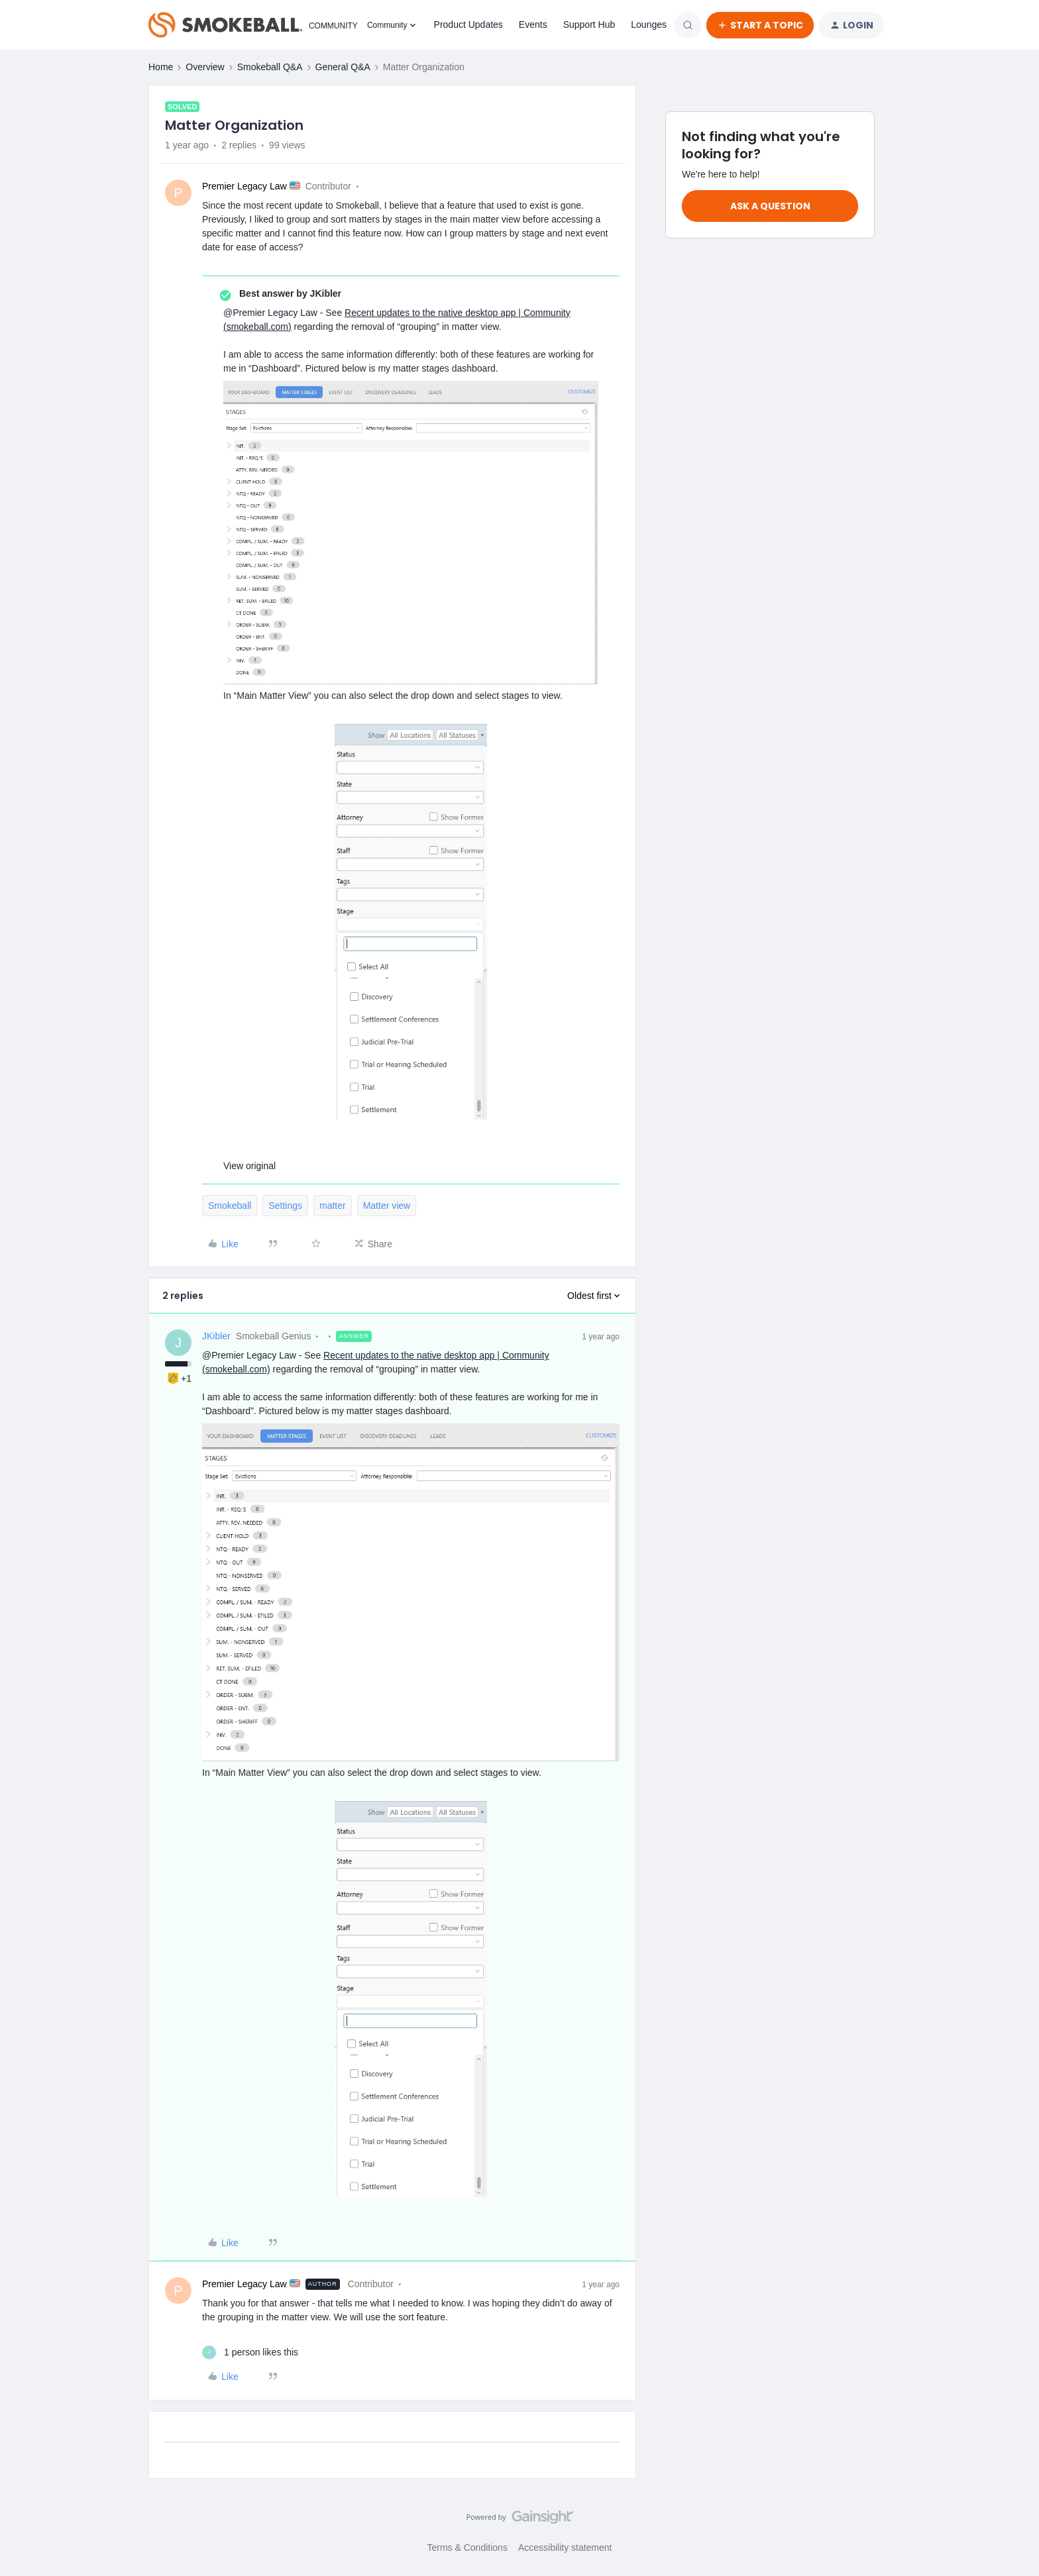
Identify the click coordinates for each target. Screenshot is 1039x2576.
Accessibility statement (565, 2547)
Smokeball (229, 1205)
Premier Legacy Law (244, 186)
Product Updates (468, 24)
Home (160, 67)
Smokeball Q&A (270, 67)
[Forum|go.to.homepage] (249, 25)
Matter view (387, 1205)
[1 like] (250, 2352)
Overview (205, 67)
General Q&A (342, 67)
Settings (285, 1205)
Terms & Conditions (467, 2547)
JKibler (216, 1336)
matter (332, 1205)
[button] (760, 25)
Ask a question (770, 206)
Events (533, 24)
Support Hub (589, 24)
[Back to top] (1012, 2528)
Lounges (649, 24)
